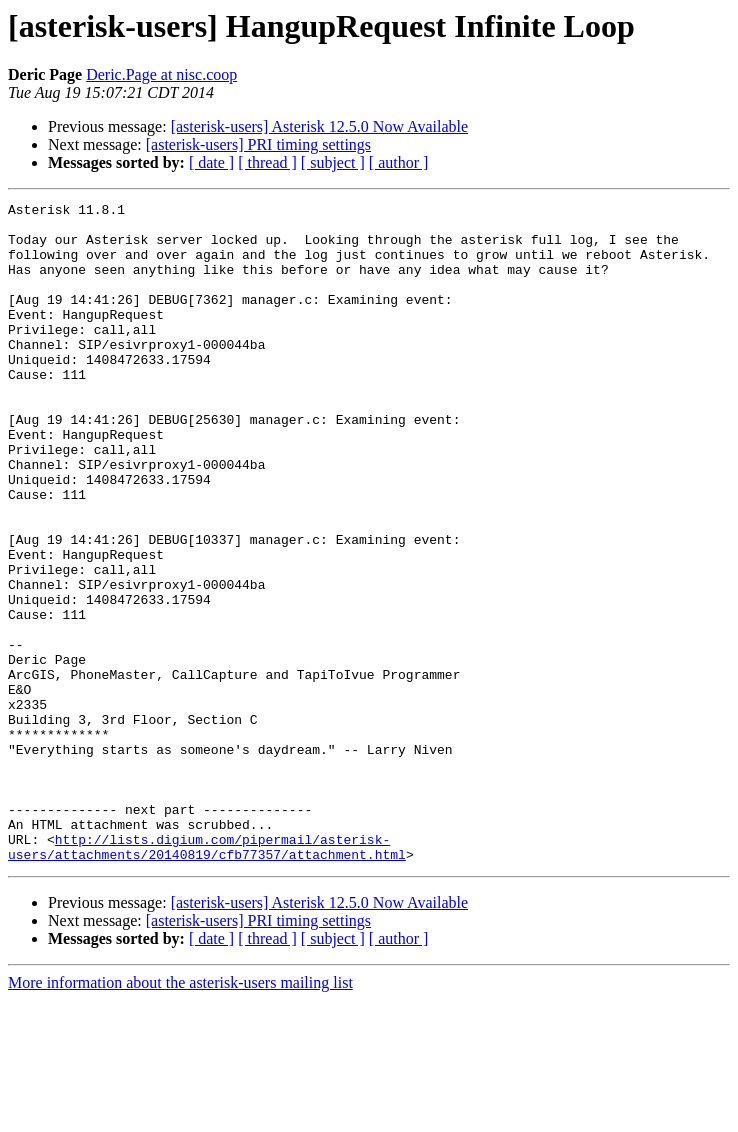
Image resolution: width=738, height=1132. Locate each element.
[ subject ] (333, 162)
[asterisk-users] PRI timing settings (258, 144)
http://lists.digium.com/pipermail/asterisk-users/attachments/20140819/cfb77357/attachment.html (207, 977)
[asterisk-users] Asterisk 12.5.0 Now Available (319, 126)
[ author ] (399, 162)
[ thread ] (267, 162)
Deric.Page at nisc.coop (161, 74)
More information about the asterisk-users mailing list (180, 1114)
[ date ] (211, 162)
